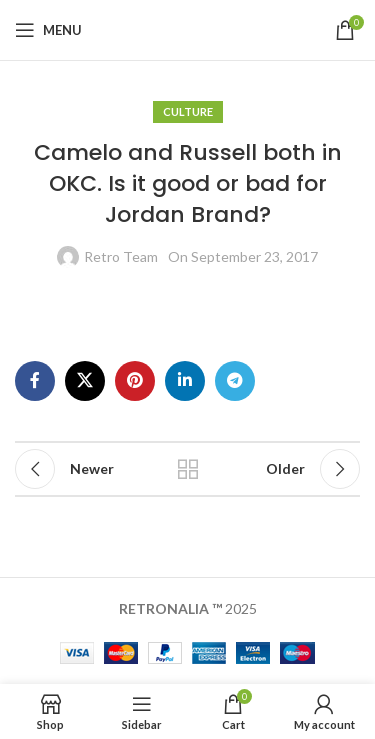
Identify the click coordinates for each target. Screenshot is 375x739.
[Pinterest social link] (135, 381)
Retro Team (121, 256)
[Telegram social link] (235, 381)
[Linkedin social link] (185, 381)
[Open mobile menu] (48, 30)
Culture (188, 111)
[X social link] (85, 381)
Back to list (188, 469)
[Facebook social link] (35, 381)
